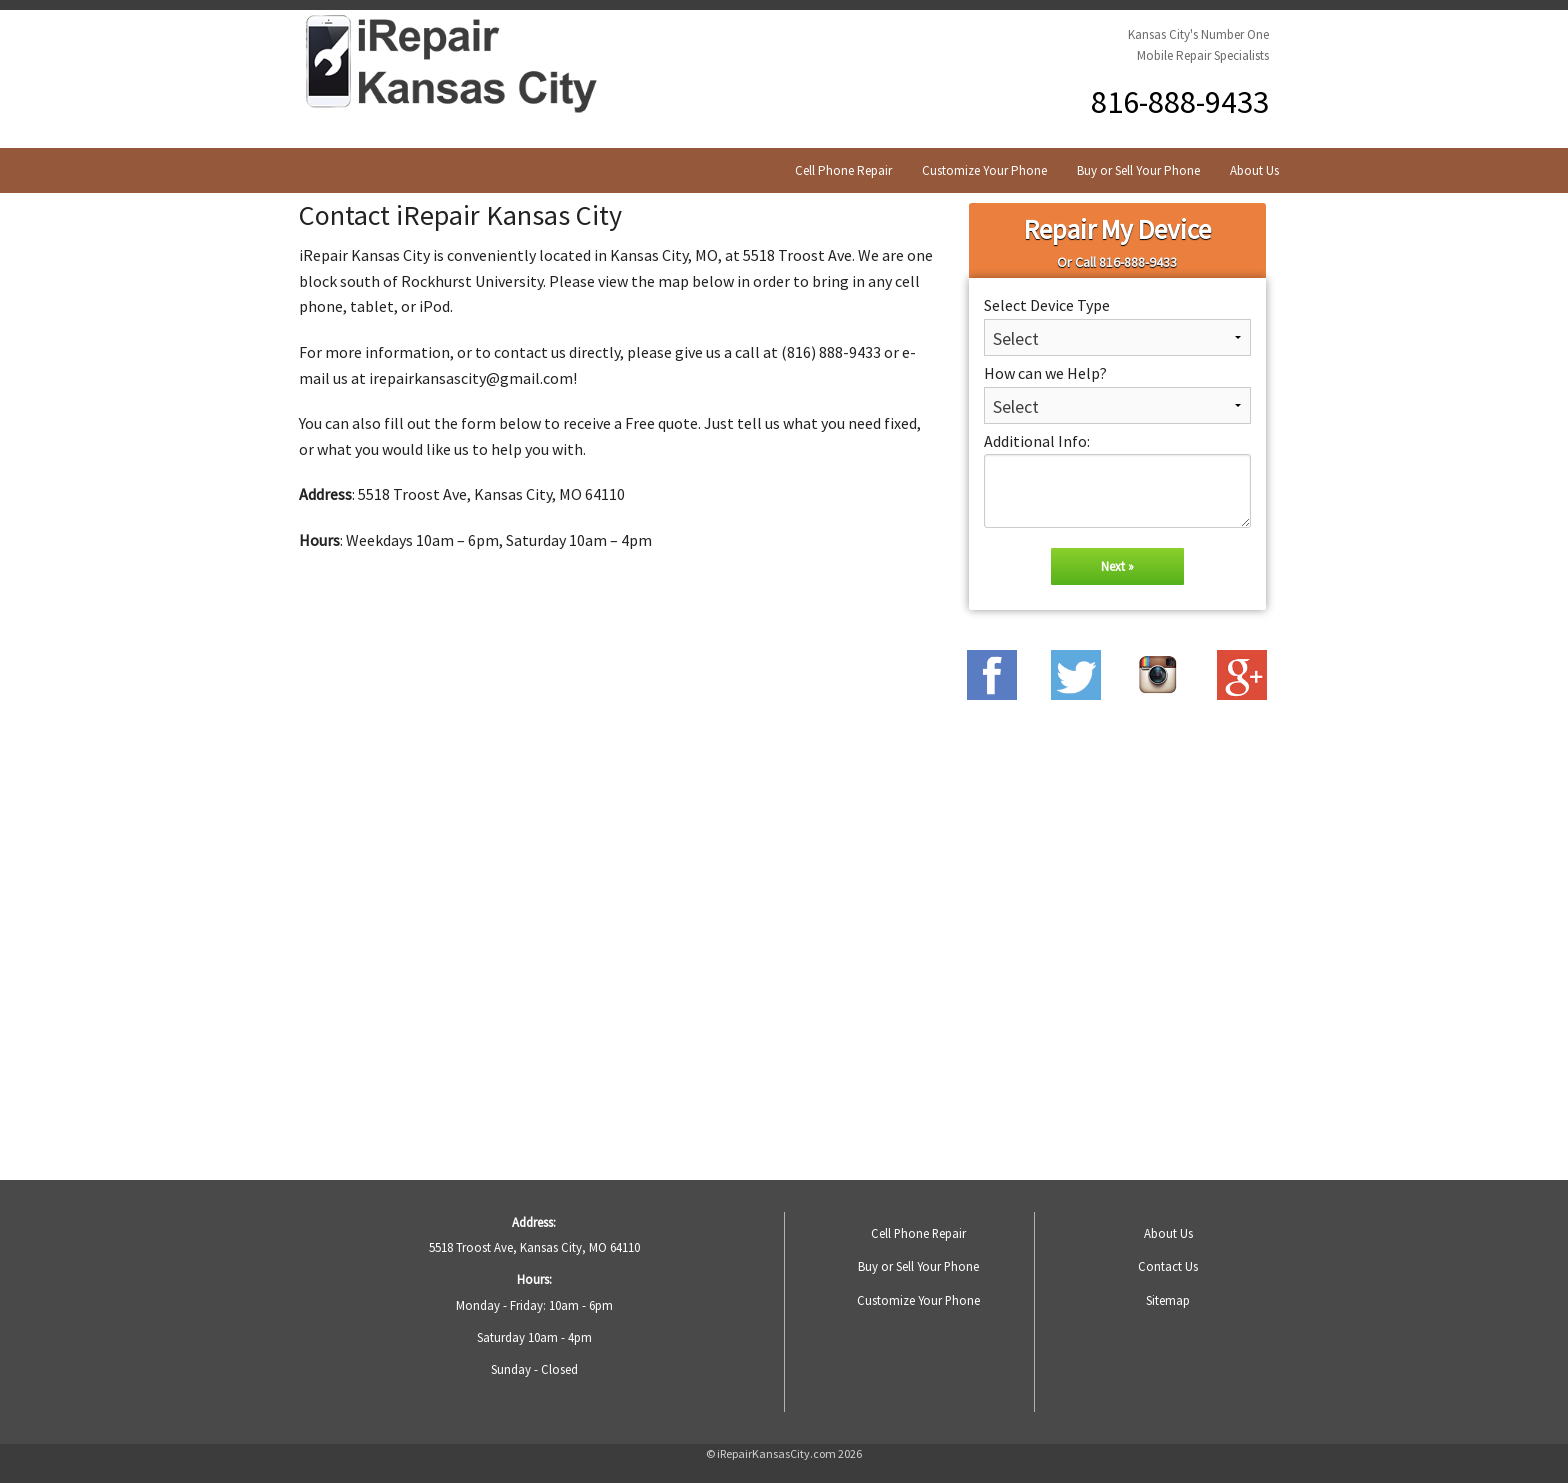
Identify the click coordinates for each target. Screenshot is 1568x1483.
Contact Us (1168, 1266)
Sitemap (1168, 1300)
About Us (1254, 170)
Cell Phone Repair (843, 170)
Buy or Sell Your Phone (1138, 170)
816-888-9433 (1180, 102)
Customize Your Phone (984, 170)
